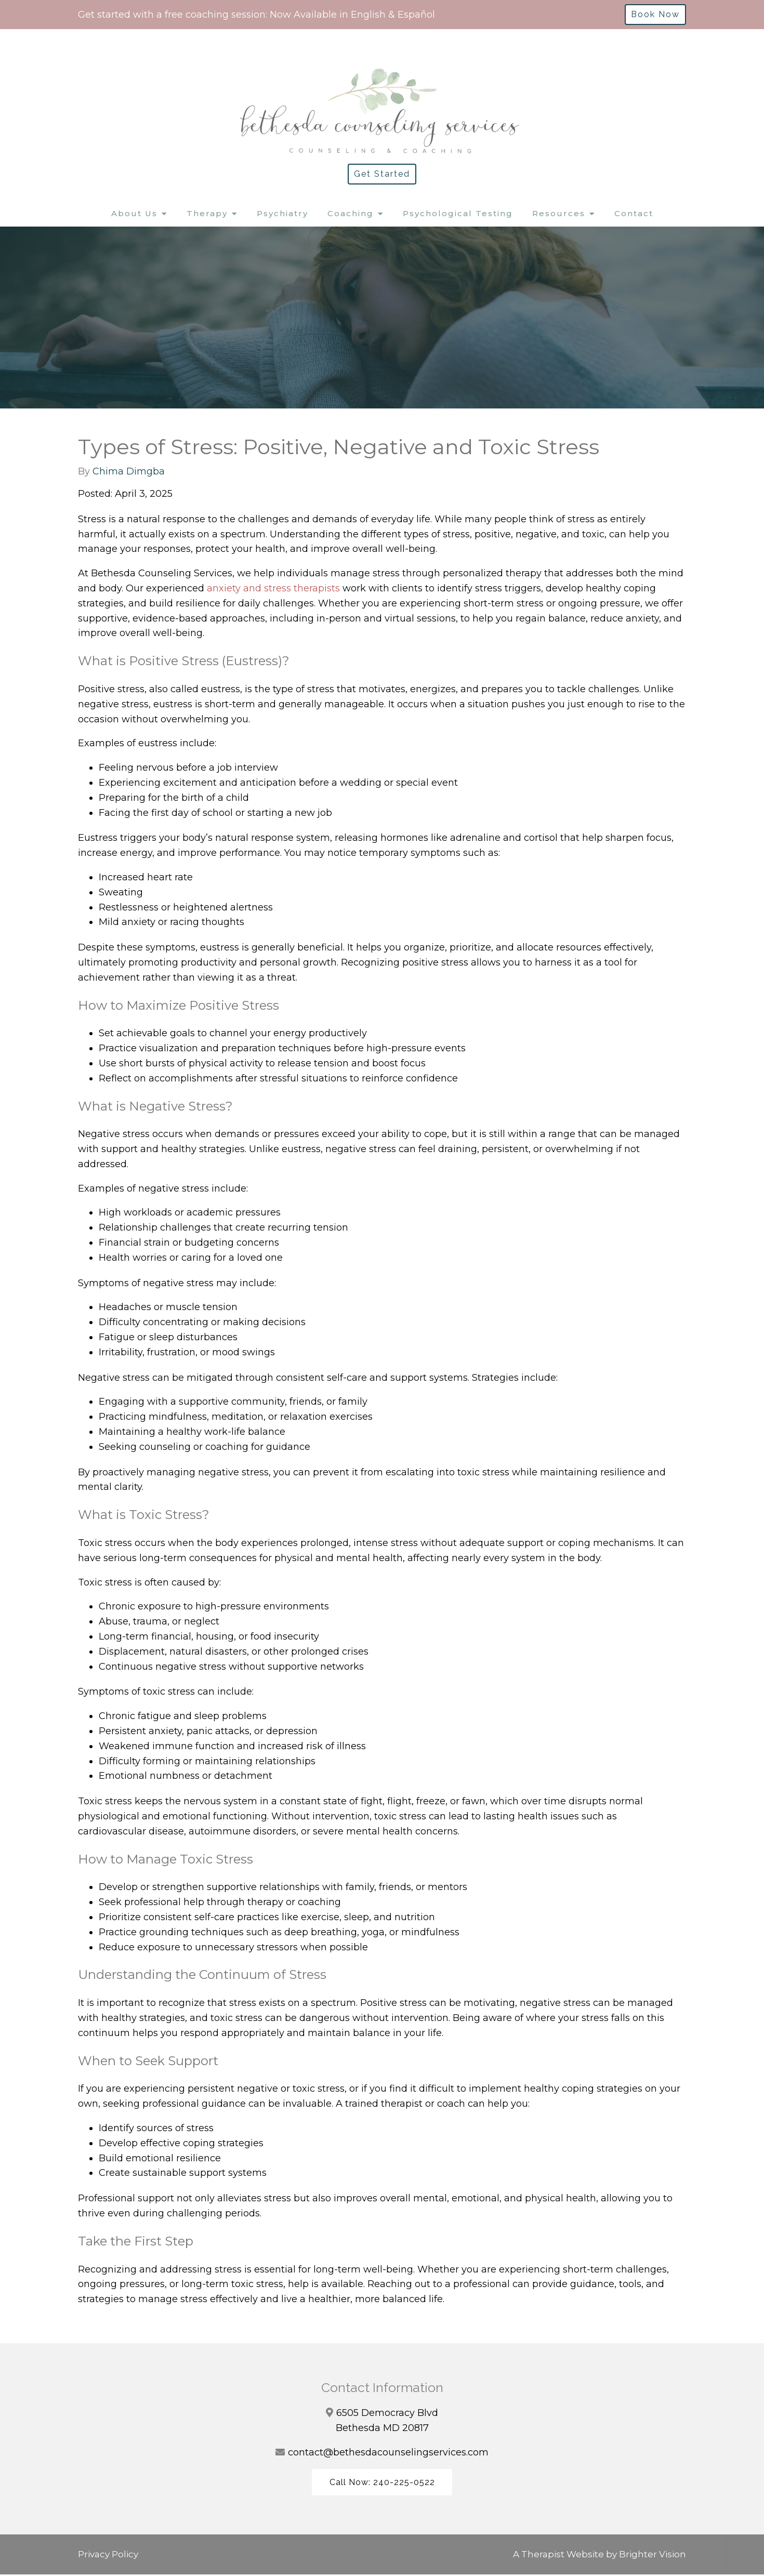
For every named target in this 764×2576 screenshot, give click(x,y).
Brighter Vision (652, 2555)
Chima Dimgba (129, 471)
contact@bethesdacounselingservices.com (388, 2452)
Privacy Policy (108, 2555)
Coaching (350, 213)
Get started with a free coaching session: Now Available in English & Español (256, 14)
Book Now (655, 14)
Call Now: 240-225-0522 (382, 2483)
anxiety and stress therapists (273, 588)
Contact (633, 213)
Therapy (207, 213)
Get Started (382, 174)
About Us (134, 213)
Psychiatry (282, 213)
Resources (558, 213)
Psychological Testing (458, 213)
